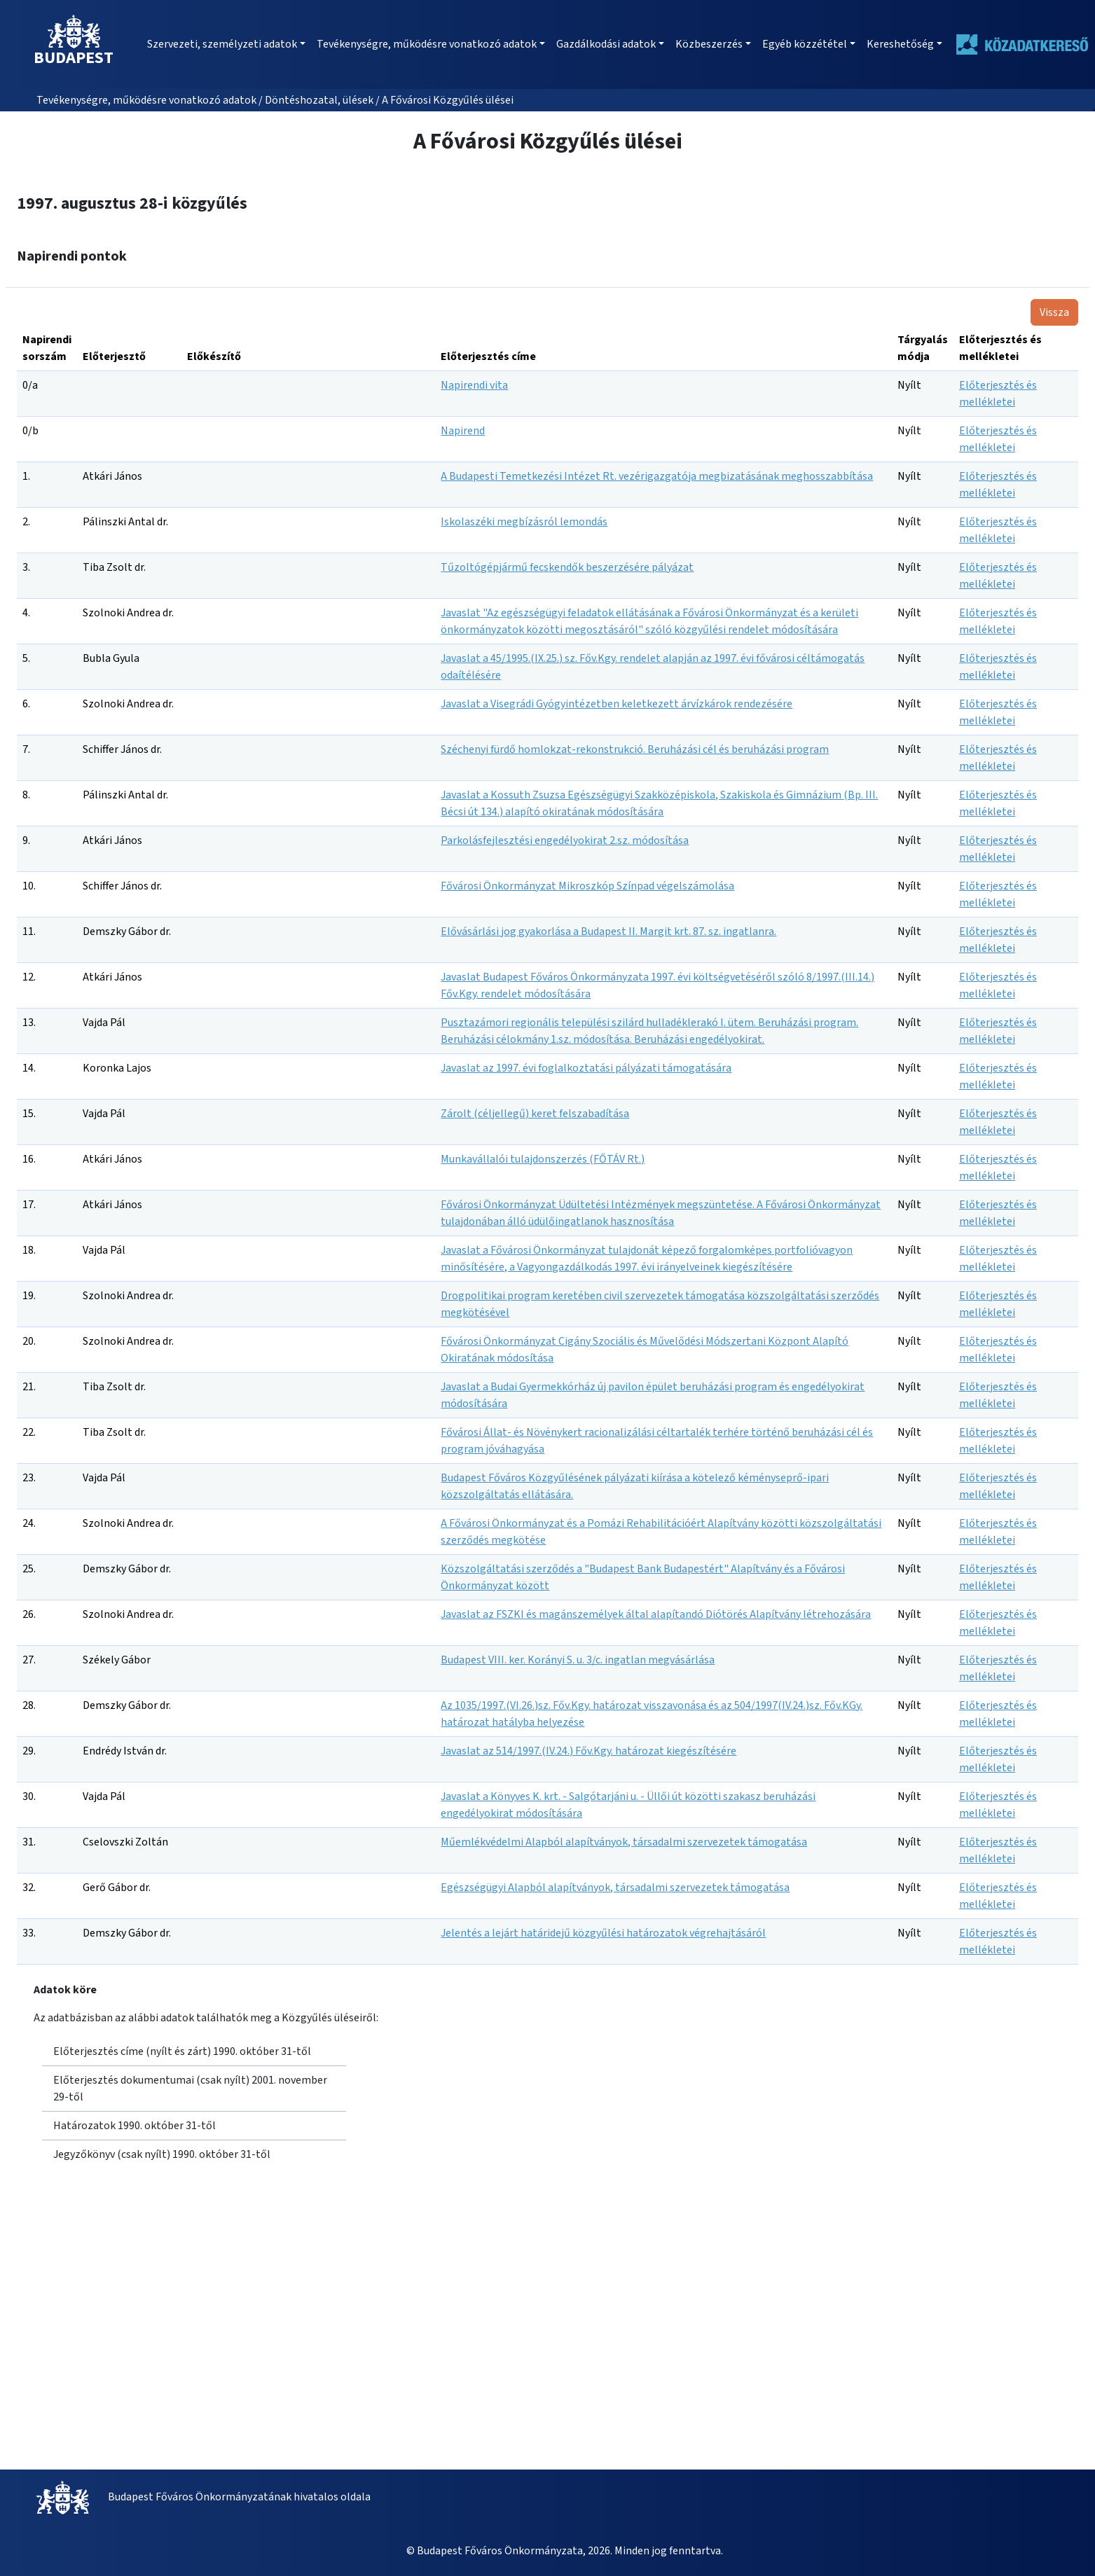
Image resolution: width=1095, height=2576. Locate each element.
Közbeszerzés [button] (709, 44)
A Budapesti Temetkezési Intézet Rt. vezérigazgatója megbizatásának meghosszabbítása (657, 476)
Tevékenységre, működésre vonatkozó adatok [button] (427, 44)
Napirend (463, 430)
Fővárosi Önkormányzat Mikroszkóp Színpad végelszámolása (587, 886)
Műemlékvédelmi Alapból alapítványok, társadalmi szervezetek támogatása (624, 1842)
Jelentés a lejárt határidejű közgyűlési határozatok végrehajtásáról (603, 1933)
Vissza (1054, 312)
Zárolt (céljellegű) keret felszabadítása (535, 1113)
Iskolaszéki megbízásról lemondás (524, 521)
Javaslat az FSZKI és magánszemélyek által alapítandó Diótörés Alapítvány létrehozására (656, 1614)
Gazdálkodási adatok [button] (606, 44)
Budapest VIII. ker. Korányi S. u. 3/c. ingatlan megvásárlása (578, 1660)
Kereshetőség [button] (900, 44)
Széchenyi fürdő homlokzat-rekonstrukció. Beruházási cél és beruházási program (635, 749)
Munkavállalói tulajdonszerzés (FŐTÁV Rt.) (543, 1159)
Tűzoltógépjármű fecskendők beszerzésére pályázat (567, 567)
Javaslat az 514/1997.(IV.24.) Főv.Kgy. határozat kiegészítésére (588, 1751)
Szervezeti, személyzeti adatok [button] (222, 44)
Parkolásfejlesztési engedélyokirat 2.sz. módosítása (565, 840)
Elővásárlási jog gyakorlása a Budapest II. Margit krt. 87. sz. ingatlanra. (608, 931)
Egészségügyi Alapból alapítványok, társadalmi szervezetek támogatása (615, 1887)
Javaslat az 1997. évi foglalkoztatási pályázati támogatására (586, 1068)
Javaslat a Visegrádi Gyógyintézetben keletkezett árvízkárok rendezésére (616, 704)
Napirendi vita (474, 385)
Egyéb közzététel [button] (804, 44)
